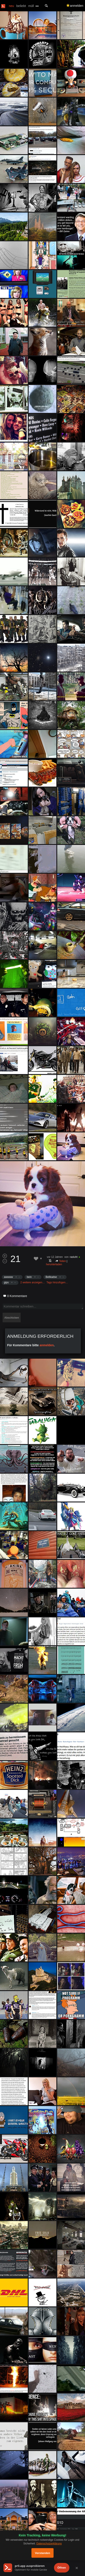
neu (11, 6)
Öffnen (61, 2567)
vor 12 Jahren (55, 1256)
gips (6, 1282)
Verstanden (42, 2553)
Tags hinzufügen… (57, 1282)
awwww (8, 1277)
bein (29, 1277)
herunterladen (54, 1264)
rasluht (73, 1256)
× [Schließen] (76, 2567)
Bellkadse (51, 1277)
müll (31, 6)
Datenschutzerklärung (49, 2543)
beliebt (21, 6)
